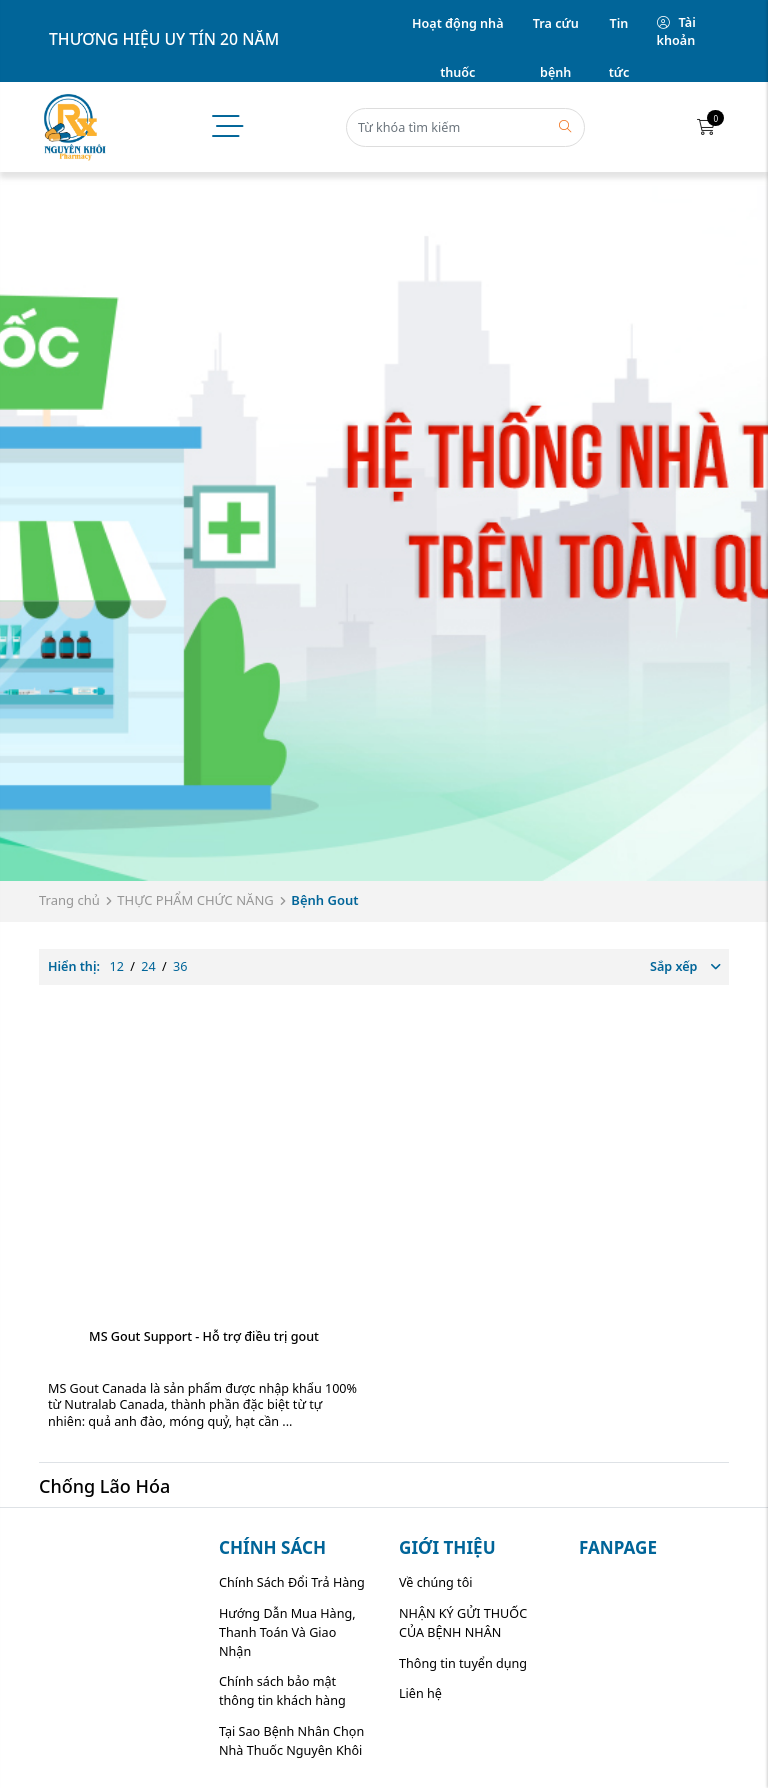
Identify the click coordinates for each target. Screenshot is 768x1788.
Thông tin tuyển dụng (463, 1663)
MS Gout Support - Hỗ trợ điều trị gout (204, 1336)
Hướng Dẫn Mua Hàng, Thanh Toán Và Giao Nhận (287, 1632)
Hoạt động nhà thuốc (457, 32)
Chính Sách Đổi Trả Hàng (292, 1582)
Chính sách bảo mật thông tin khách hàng (282, 1691)
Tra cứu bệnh (556, 32)
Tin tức (619, 32)
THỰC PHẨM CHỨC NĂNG (195, 900)
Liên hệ (420, 1693)
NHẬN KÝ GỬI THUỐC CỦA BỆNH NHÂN (463, 1623)
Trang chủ (69, 900)
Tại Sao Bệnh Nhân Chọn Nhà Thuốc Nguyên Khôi (291, 1741)
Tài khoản (676, 32)
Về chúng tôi (436, 1582)
